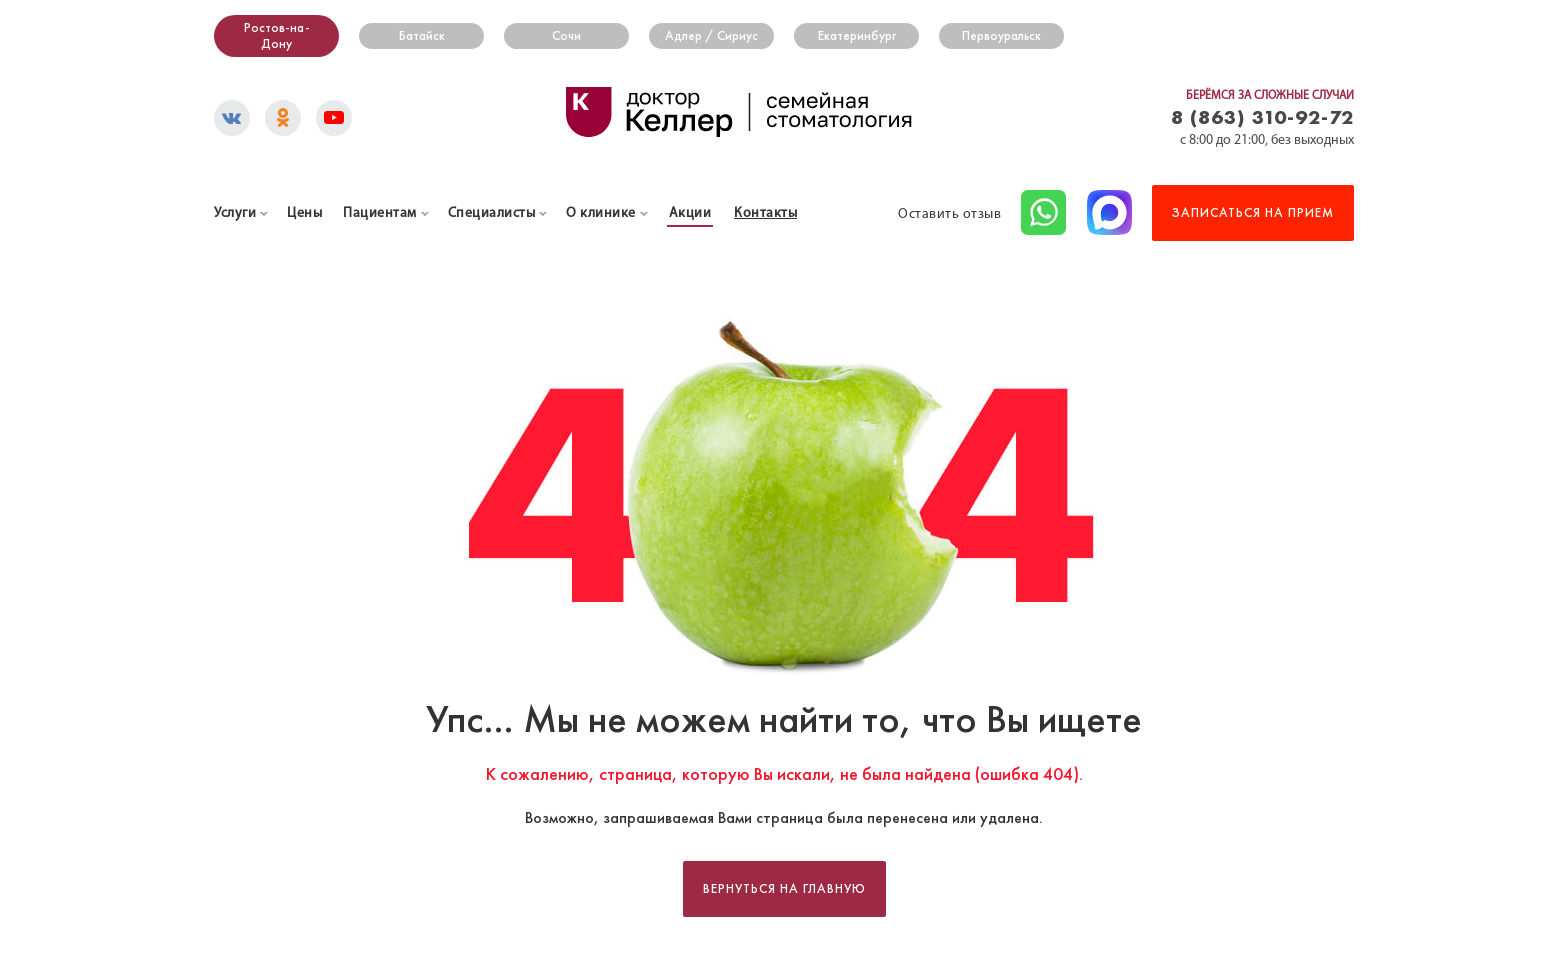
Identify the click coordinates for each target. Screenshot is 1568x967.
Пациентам (380, 213)
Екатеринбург (857, 36)
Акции (690, 213)
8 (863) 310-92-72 (1262, 116)
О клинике (601, 213)
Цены (304, 213)
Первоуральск (1001, 36)
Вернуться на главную (784, 889)
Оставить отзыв (949, 214)
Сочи (566, 36)
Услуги (235, 213)
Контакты (765, 213)
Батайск (422, 36)
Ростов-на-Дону (277, 36)
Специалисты (492, 213)
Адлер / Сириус (711, 36)
